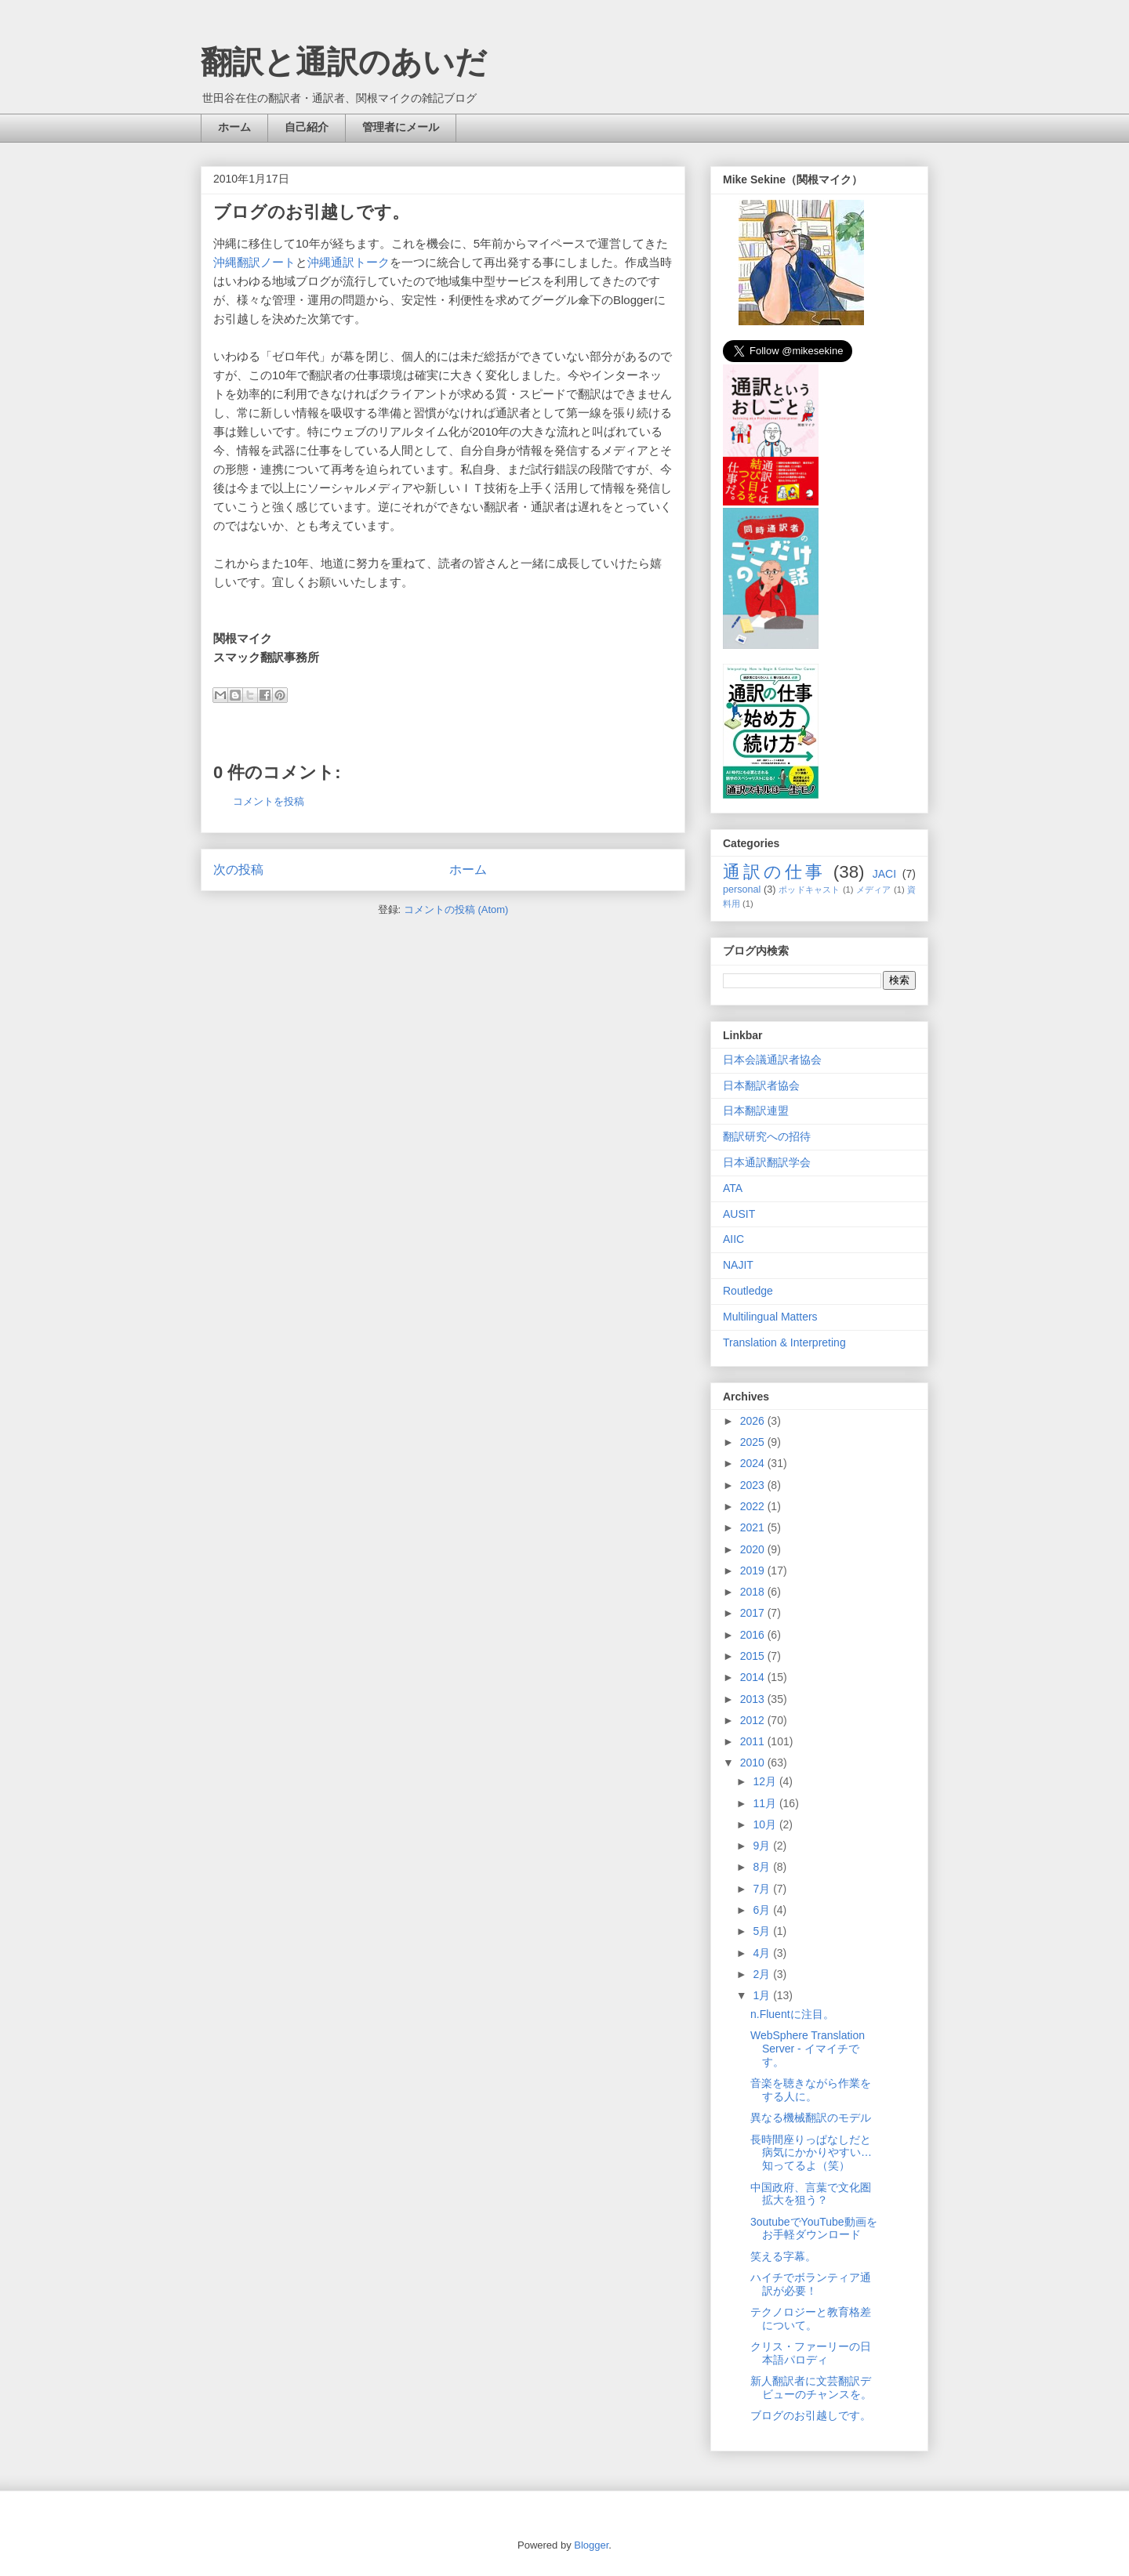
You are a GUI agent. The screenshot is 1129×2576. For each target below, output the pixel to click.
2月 (763, 1974)
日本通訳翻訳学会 (767, 1162)
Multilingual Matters (770, 1316)
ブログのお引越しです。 (810, 2415)
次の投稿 (238, 869)
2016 (754, 1635)
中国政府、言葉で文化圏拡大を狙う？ (810, 2194)
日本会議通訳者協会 (772, 1059)
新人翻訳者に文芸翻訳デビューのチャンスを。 (811, 2387)
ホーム (234, 127)
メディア (873, 889)
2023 (754, 1485)
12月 (766, 1781)
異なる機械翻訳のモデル (810, 2117)
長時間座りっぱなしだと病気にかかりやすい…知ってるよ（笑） (811, 2152)
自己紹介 (307, 127)
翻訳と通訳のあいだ (344, 62)
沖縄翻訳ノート (254, 262)
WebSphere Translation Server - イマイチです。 (807, 2048)
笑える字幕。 (783, 2256)
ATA (732, 1188)
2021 (754, 1527)
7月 (763, 1888)
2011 (754, 1741)
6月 (763, 1910)
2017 (754, 1613)
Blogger (591, 2545)
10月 (766, 1824)
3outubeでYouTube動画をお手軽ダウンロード (813, 2228)
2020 (754, 1549)
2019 (754, 1570)
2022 (754, 1506)
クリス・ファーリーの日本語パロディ (810, 2353)
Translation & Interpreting (784, 1342)
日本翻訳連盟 (756, 1110)
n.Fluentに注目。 (792, 2014)
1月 (763, 1995)
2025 (754, 1442)
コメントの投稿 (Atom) (456, 909)
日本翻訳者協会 (761, 1085)
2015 (754, 1656)
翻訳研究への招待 (767, 1136)
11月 (766, 1803)
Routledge (748, 1290)
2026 (754, 1421)
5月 (763, 1931)
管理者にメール (400, 127)
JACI (884, 874)
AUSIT (739, 1214)
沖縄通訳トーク (348, 262)
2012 (754, 1720)
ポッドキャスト (809, 889)
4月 (763, 1953)
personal (742, 889)
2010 (754, 1762)
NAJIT (738, 1265)
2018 (754, 1591)
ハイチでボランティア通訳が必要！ (810, 2284)
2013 (754, 1699)
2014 (754, 1677)
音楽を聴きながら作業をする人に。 (810, 2090)
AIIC (733, 1239)
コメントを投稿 (268, 801)
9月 (763, 1845)
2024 (754, 1463)
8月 (763, 1866)
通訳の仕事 (774, 872)
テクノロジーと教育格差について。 (810, 2318)
